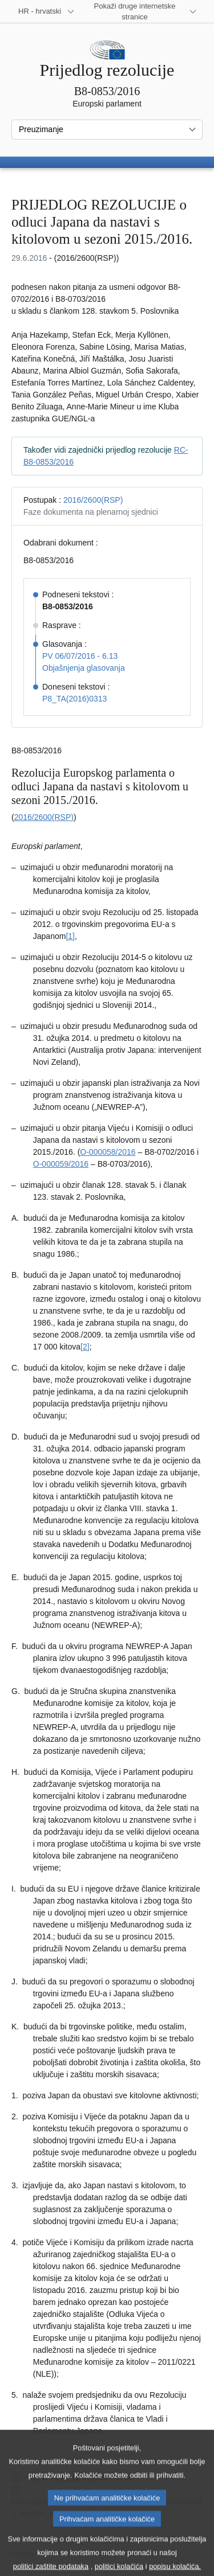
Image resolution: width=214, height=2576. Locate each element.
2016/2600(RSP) (93, 499)
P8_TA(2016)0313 (74, 698)
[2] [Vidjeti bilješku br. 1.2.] (85, 1346)
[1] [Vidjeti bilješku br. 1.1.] (70, 936)
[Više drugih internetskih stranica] (141, 11)
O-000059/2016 (60, 1163)
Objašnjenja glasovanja (83, 667)
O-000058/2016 (107, 1151)
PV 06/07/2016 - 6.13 (80, 656)
